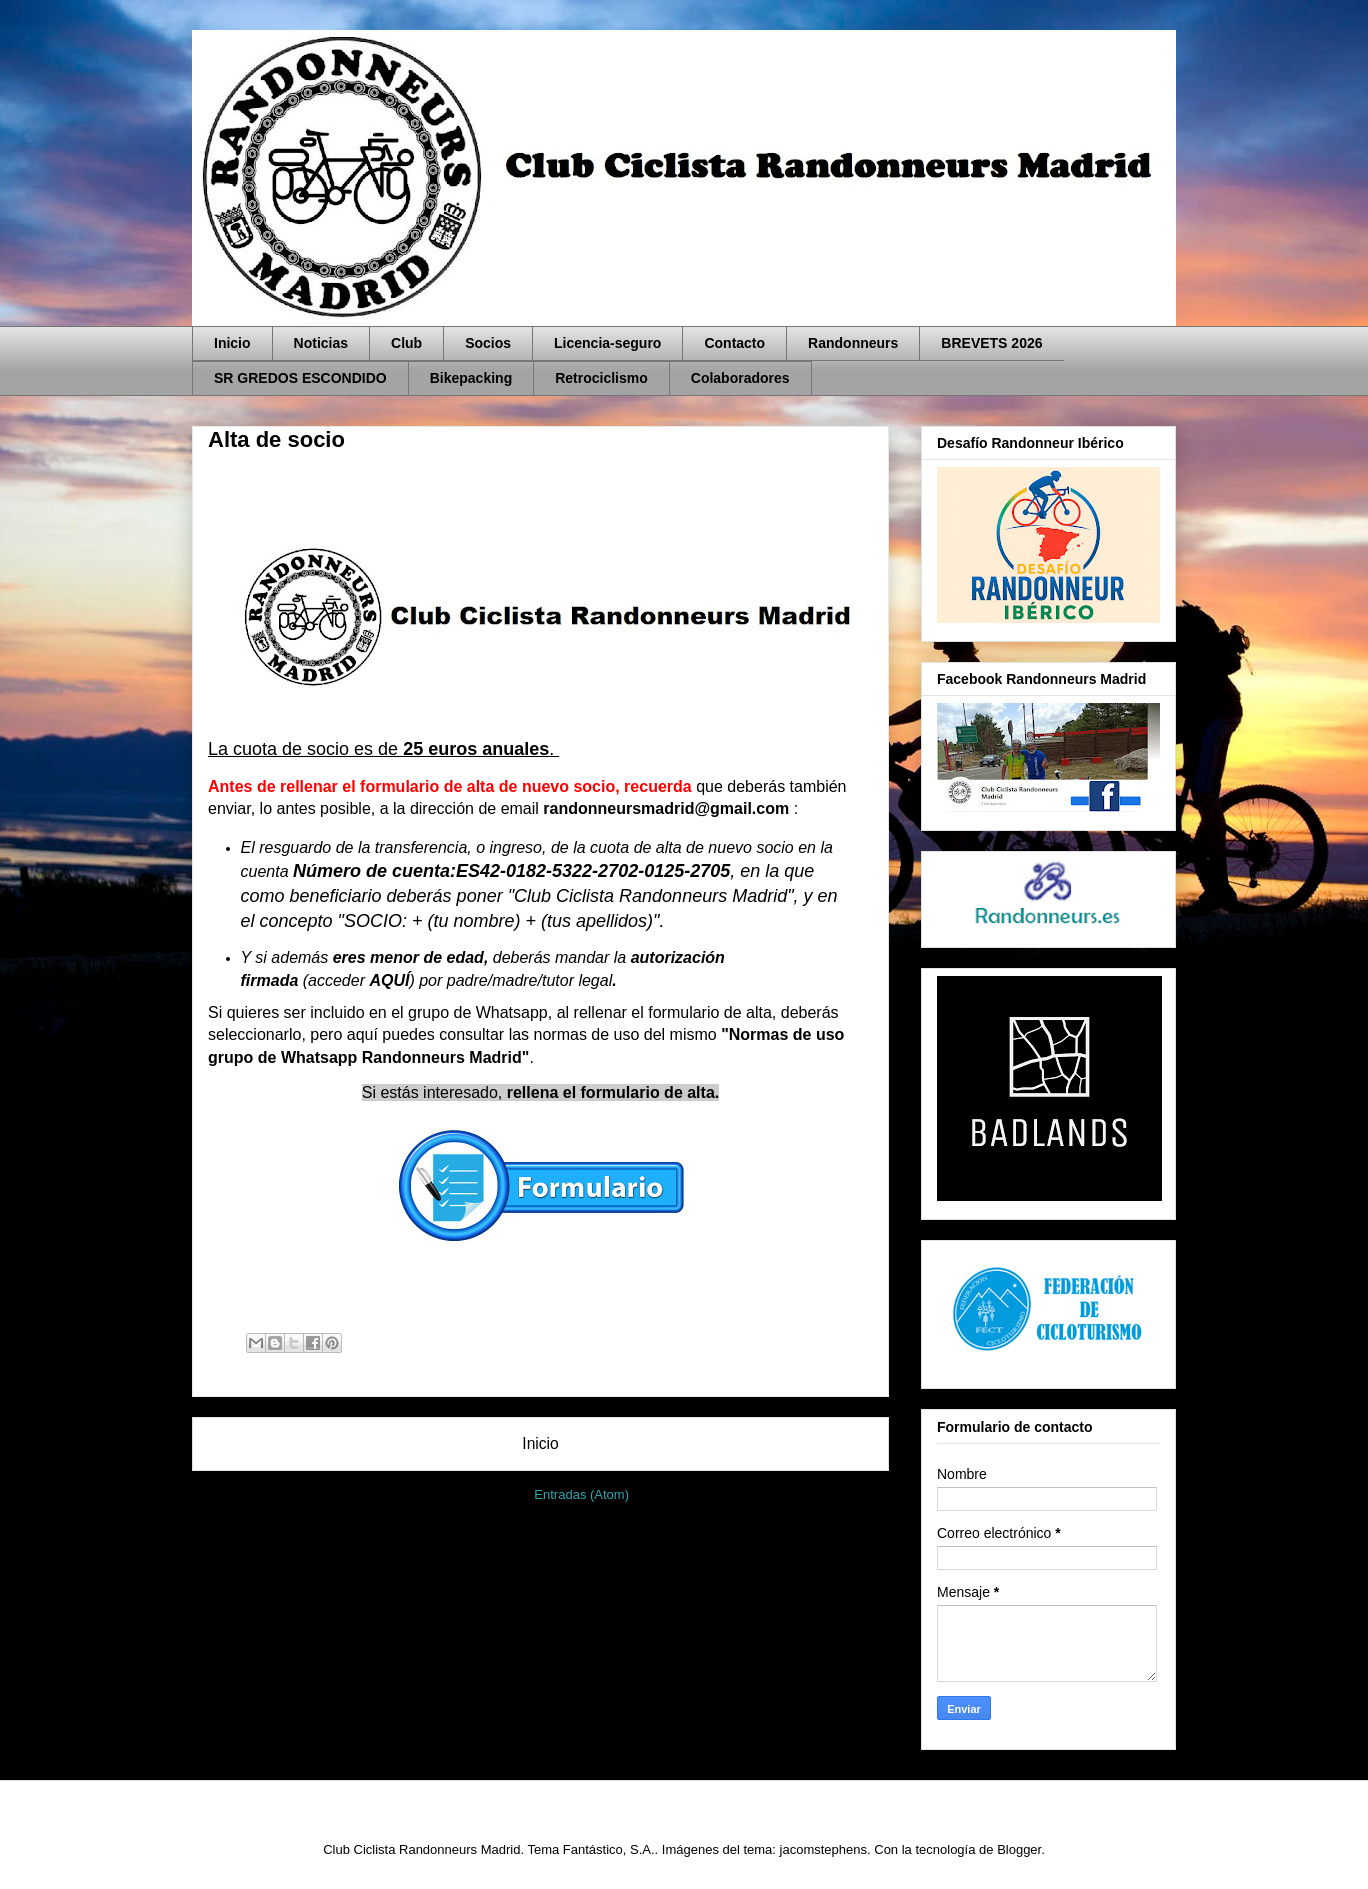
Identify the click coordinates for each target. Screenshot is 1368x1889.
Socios (488, 343)
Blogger (1019, 1849)
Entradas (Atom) (581, 1494)
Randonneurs (853, 343)
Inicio (232, 343)
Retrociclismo (601, 378)
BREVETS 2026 (991, 343)
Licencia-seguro (607, 343)
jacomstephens (823, 1849)
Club (406, 343)
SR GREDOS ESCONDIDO (300, 378)
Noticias (321, 343)
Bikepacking (471, 378)
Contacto (734, 343)
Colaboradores (740, 378)
